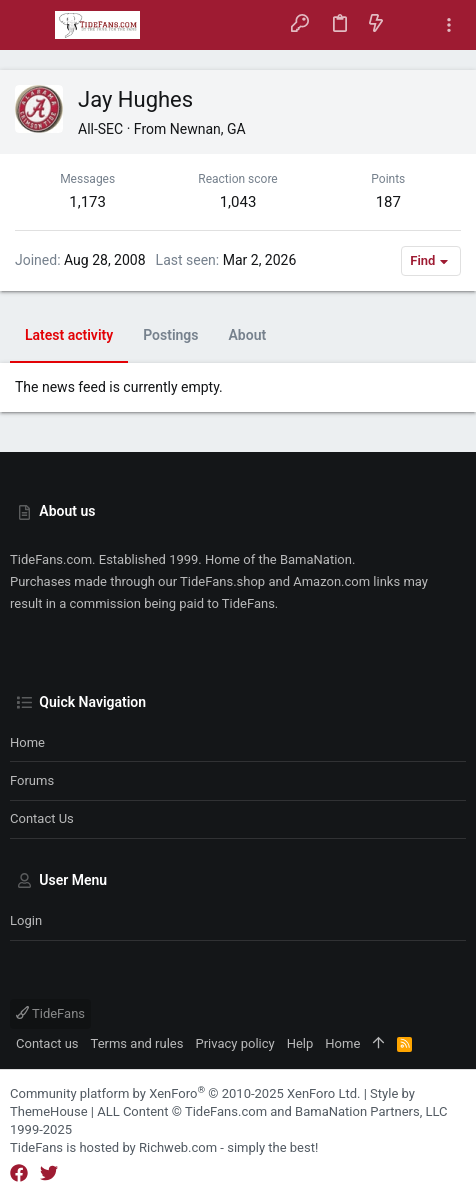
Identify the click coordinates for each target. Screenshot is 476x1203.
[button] (30, 25)
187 (388, 202)
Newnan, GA (208, 129)
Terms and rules (137, 1043)
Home (27, 742)
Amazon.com (331, 581)
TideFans (50, 1013)
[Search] (412, 24)
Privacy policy (234, 1043)
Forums (32, 780)
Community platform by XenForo (185, 1093)
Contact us (42, 818)
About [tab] (248, 335)
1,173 (87, 202)
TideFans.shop (222, 581)
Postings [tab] (170, 335)
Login (26, 920)
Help (300, 1043)
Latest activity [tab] (69, 335)
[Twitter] (49, 1173)
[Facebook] (19, 1173)
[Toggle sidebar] (449, 25)
